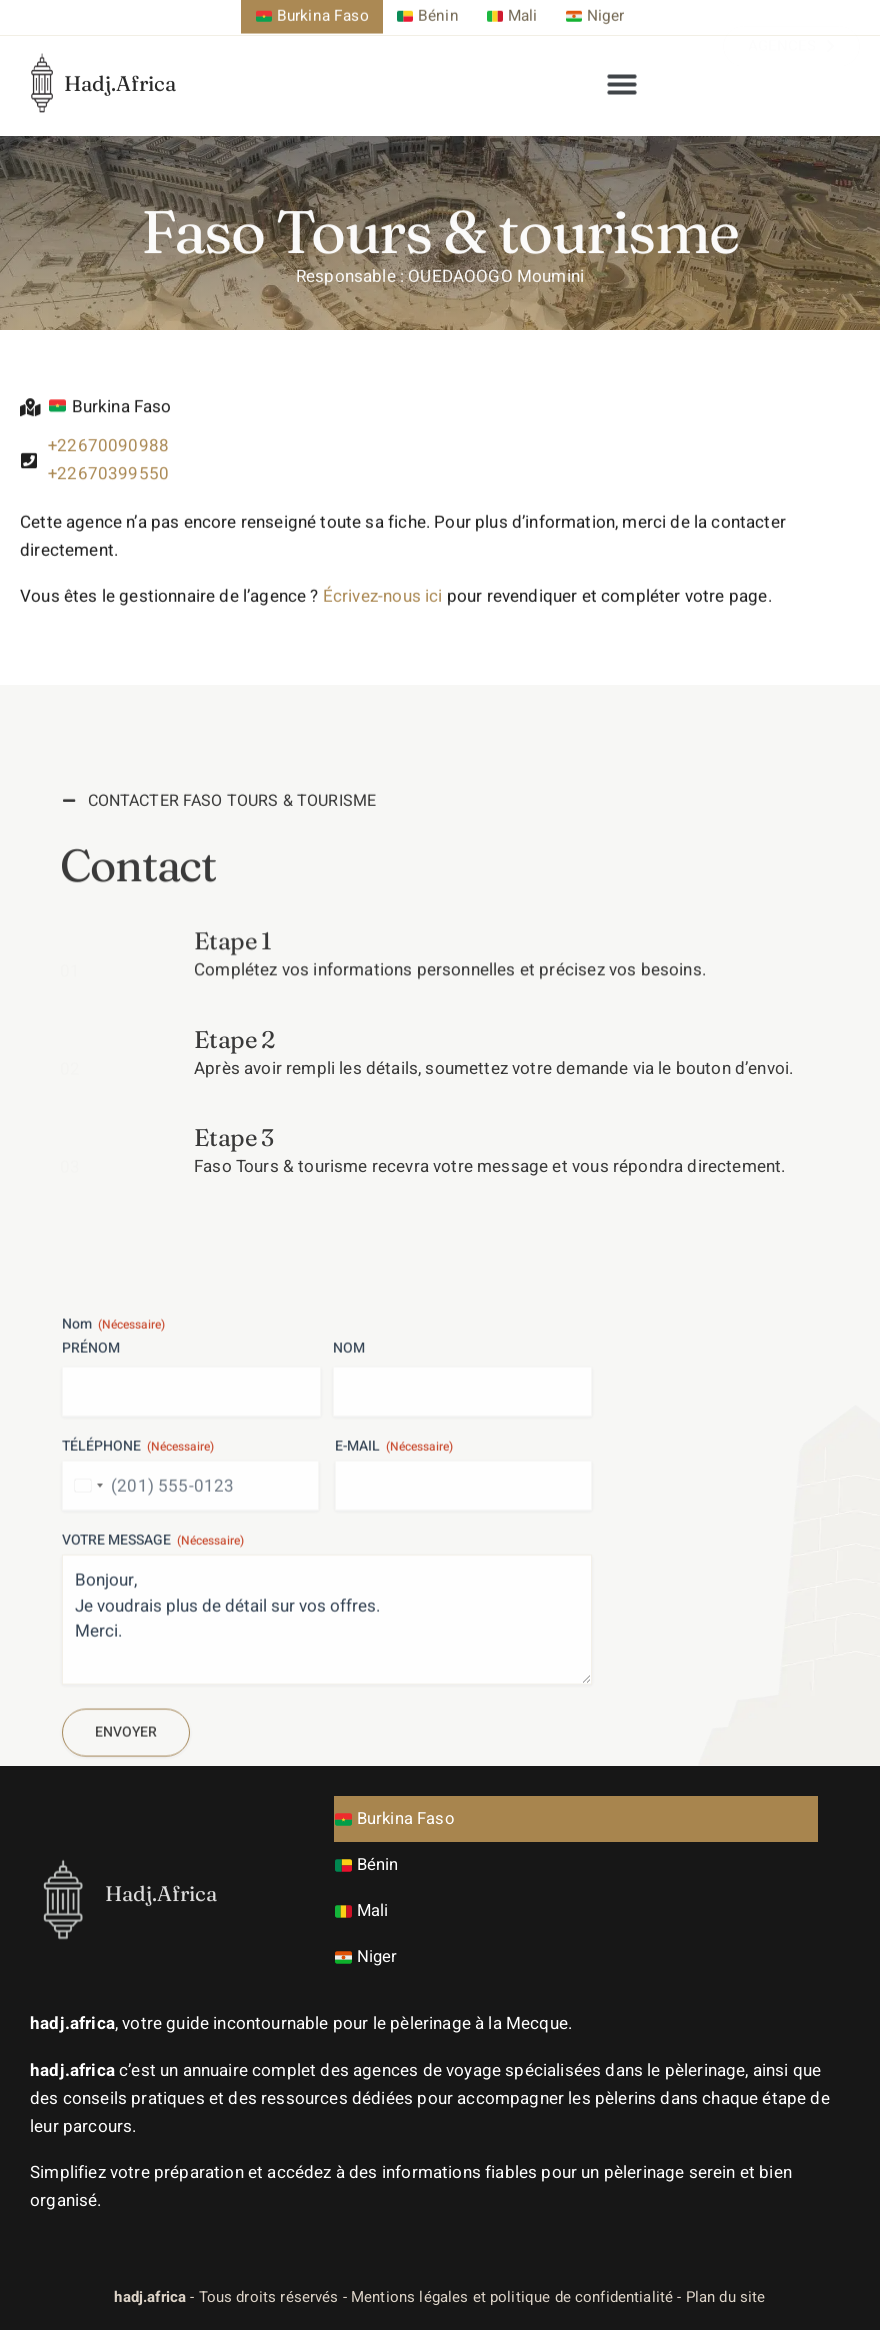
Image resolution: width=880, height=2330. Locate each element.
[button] (622, 74)
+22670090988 (108, 464)
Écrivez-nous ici (383, 621)
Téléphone (138, 1688)
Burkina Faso (396, 1818)
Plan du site (726, 2296)
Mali (362, 1910)
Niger (367, 1956)
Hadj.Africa (120, 60)
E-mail (394, 1688)
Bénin (367, 1864)
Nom (349, 1590)
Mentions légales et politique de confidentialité (512, 2296)
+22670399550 (108, 492)
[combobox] (86, 1727)
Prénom (91, 1590)
